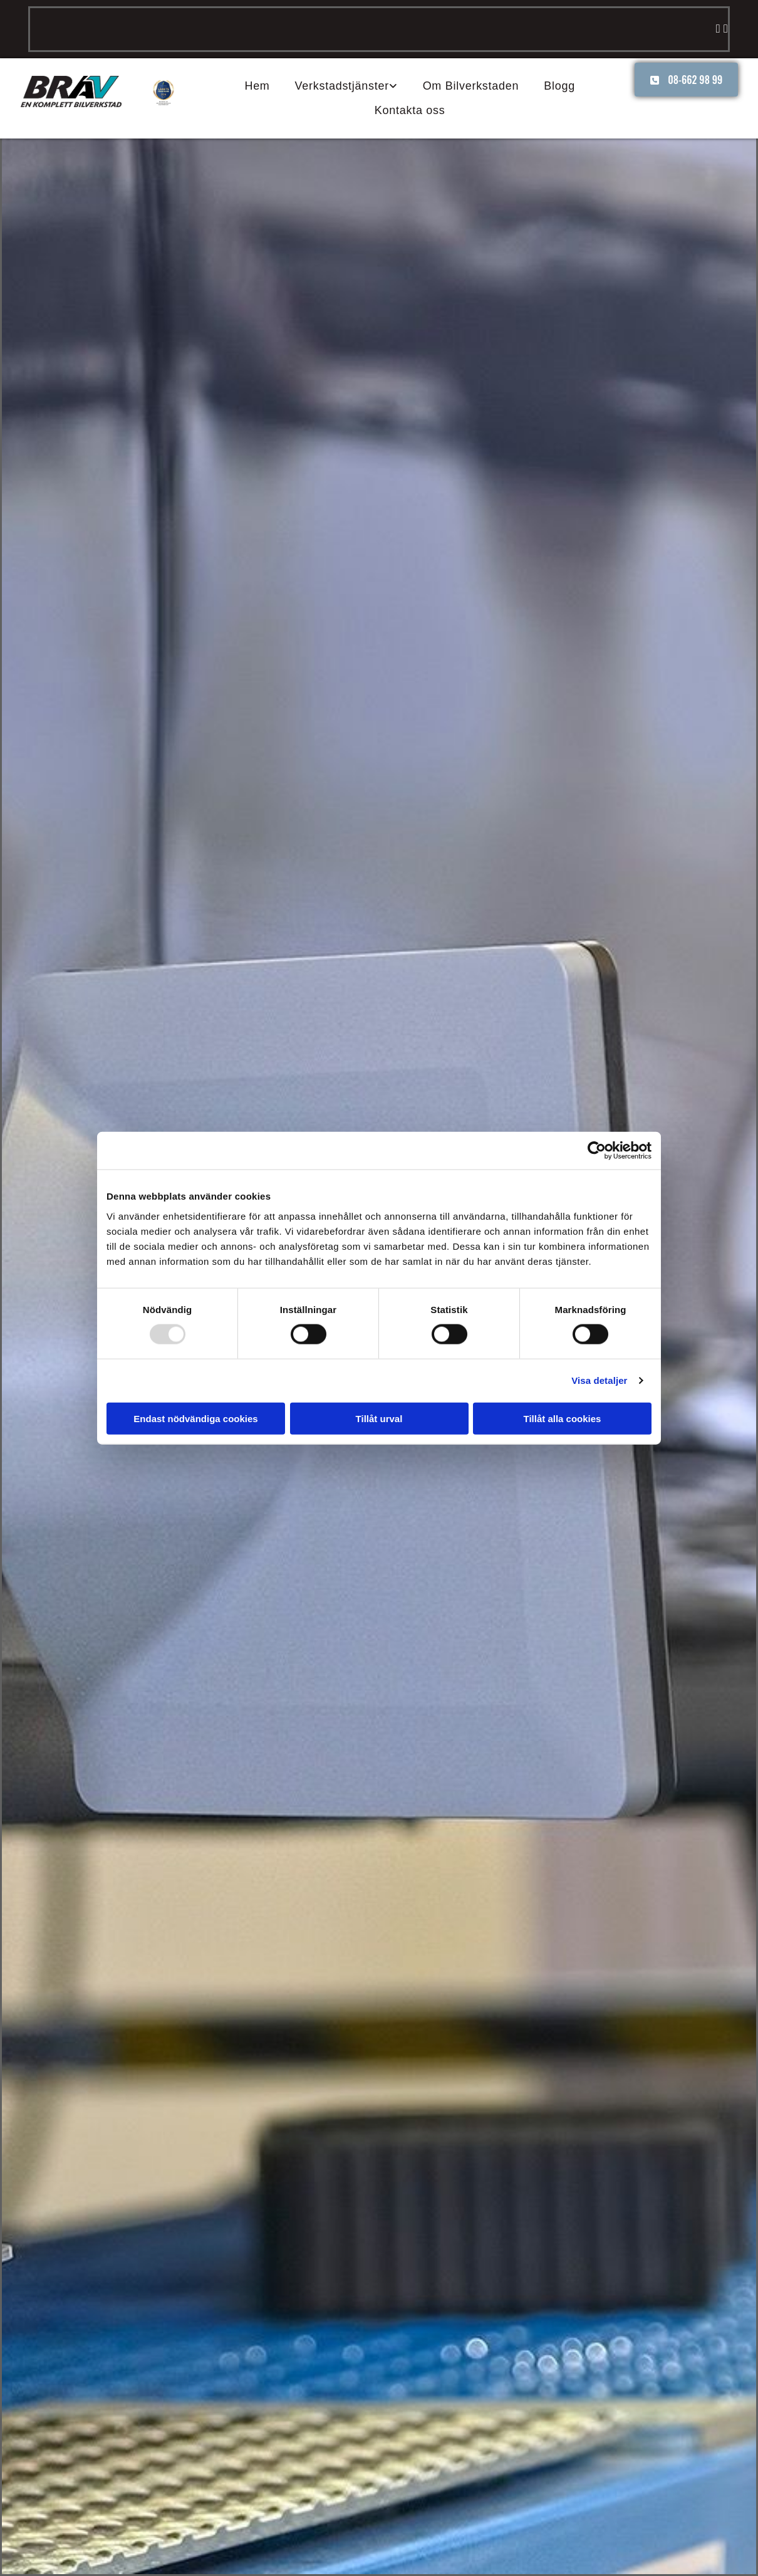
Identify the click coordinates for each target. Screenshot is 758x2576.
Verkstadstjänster (342, 86)
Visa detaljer (599, 1380)
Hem (256, 86)
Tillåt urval (379, 1418)
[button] (686, 80)
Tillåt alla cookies (562, 1418)
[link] (346, 86)
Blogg (559, 86)
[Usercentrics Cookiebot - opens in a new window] (597, 1150)
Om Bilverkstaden (471, 86)
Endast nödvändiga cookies (195, 1418)
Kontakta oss (410, 110)
